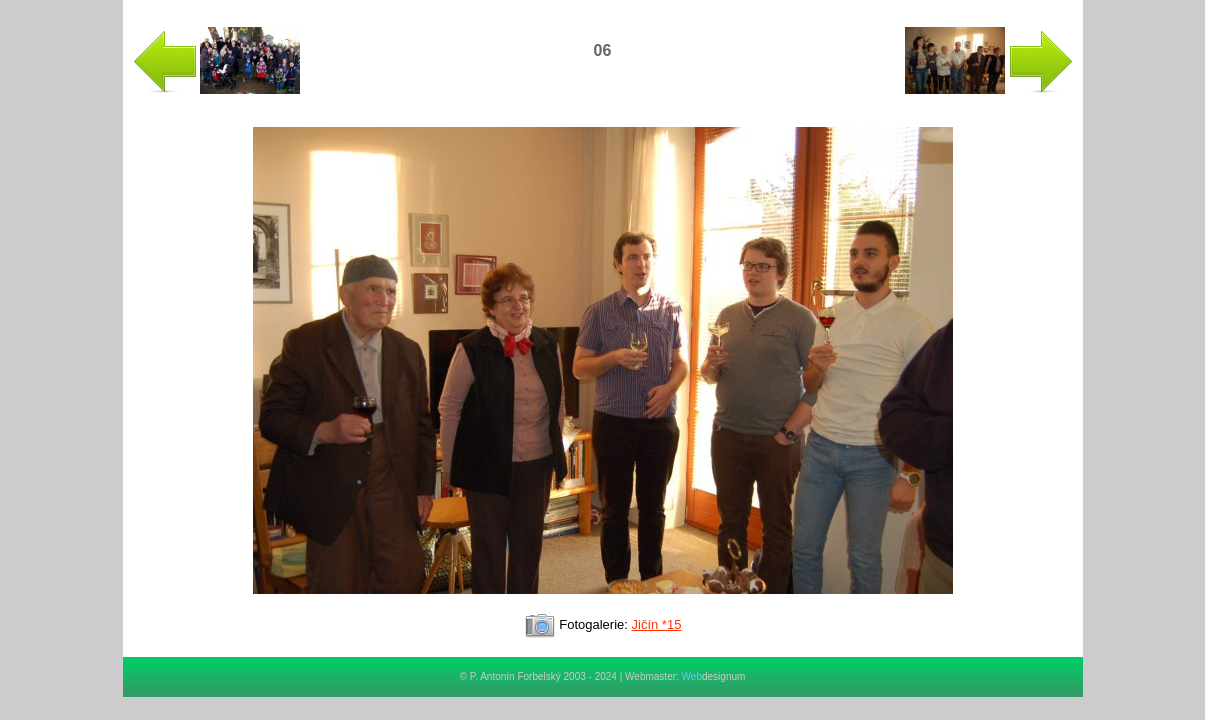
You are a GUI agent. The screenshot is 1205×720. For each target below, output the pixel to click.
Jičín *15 (657, 624)
